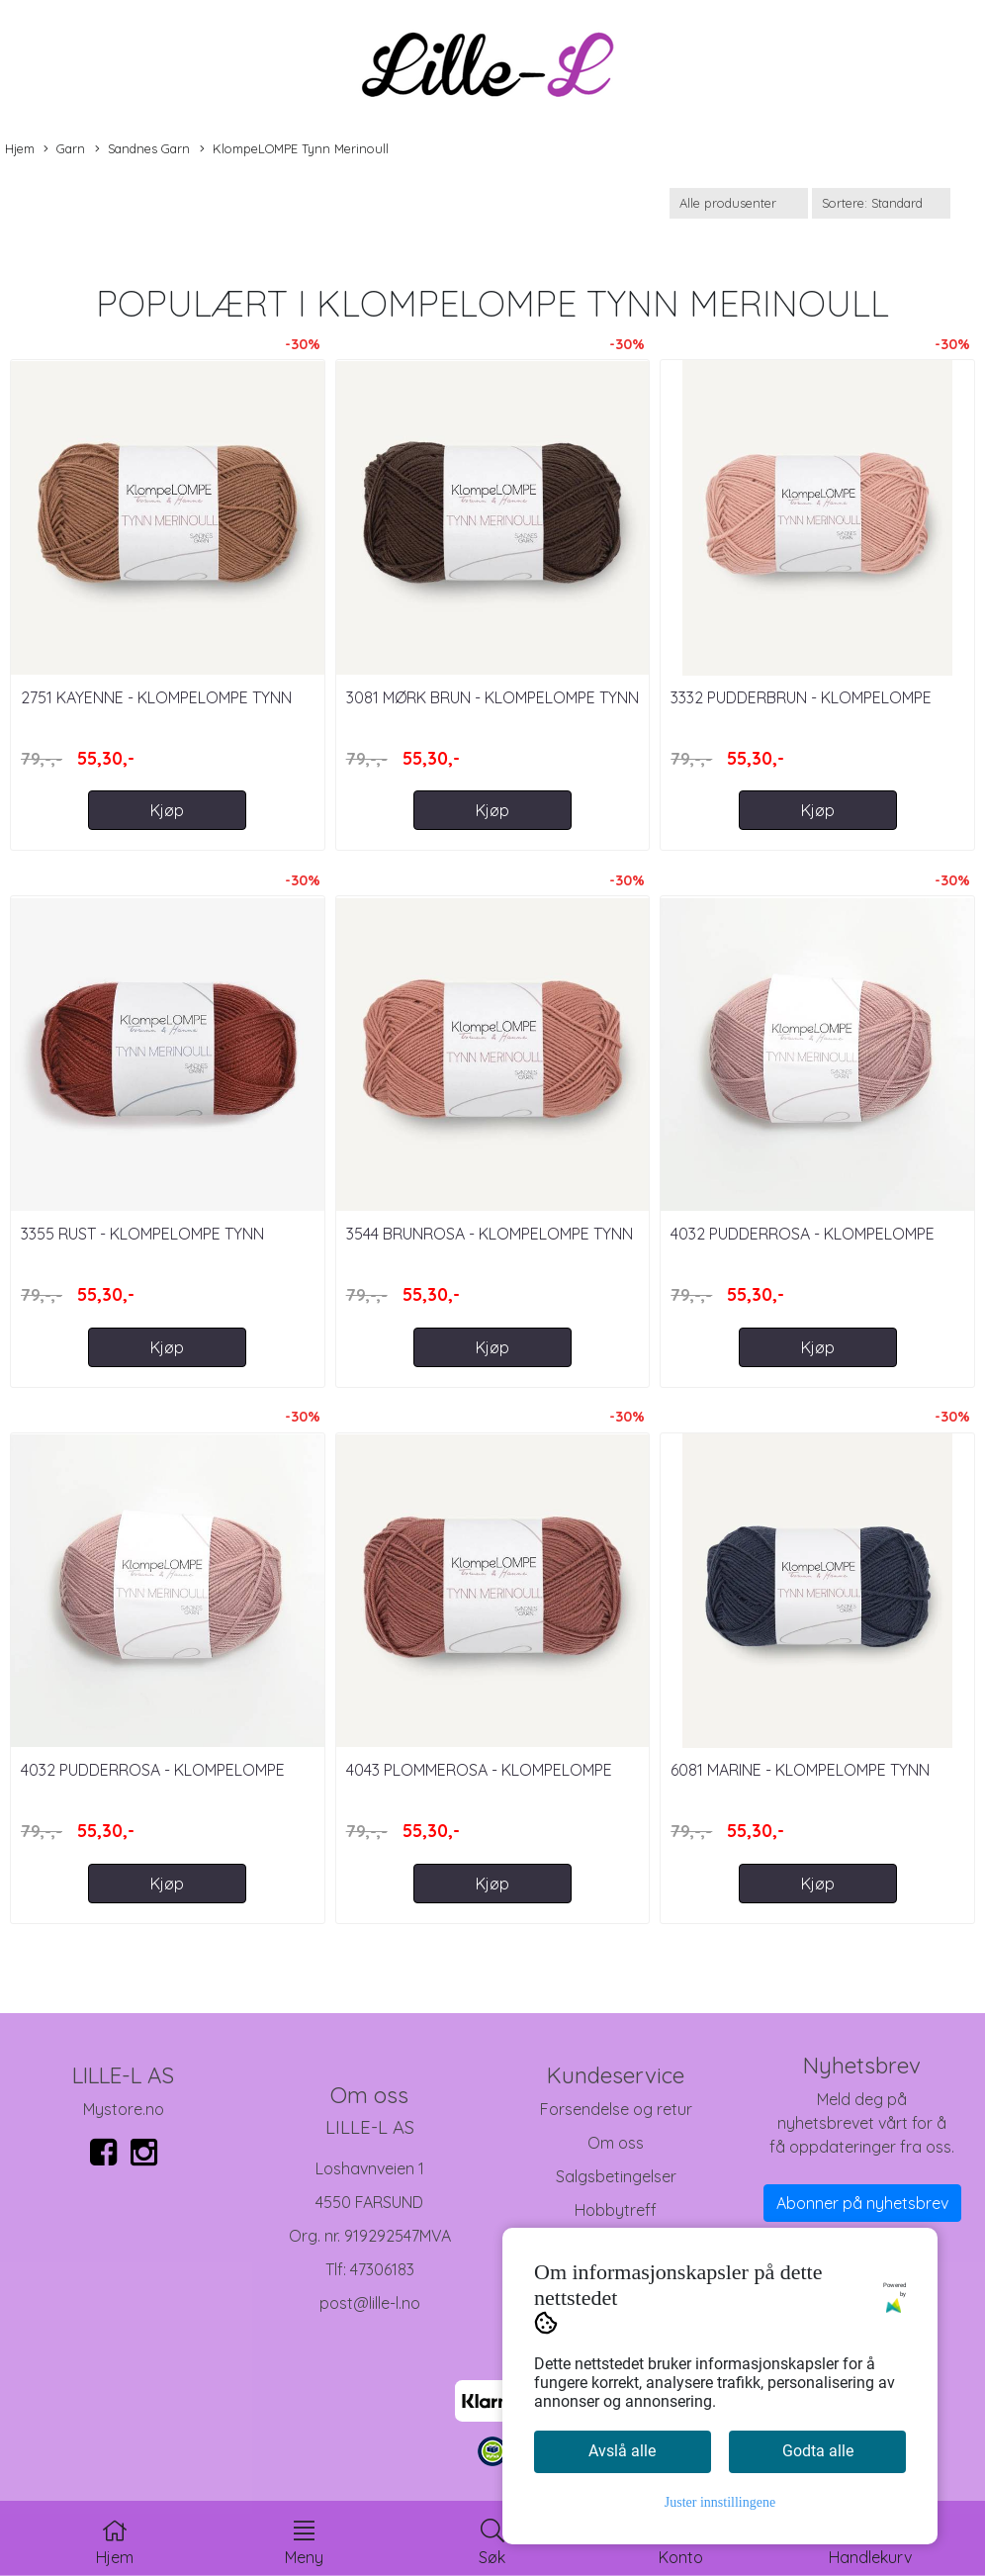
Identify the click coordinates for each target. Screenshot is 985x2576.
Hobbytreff (616, 2210)
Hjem (20, 148)
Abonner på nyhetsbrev (862, 2203)
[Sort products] (881, 203)
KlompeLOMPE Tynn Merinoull (294, 149)
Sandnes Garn (142, 149)
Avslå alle (622, 2450)
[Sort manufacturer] (739, 203)
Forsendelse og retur (616, 2109)
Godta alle (817, 2450)
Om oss (615, 2143)
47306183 (382, 2269)
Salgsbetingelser (616, 2176)
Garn (64, 149)
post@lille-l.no (369, 2303)
